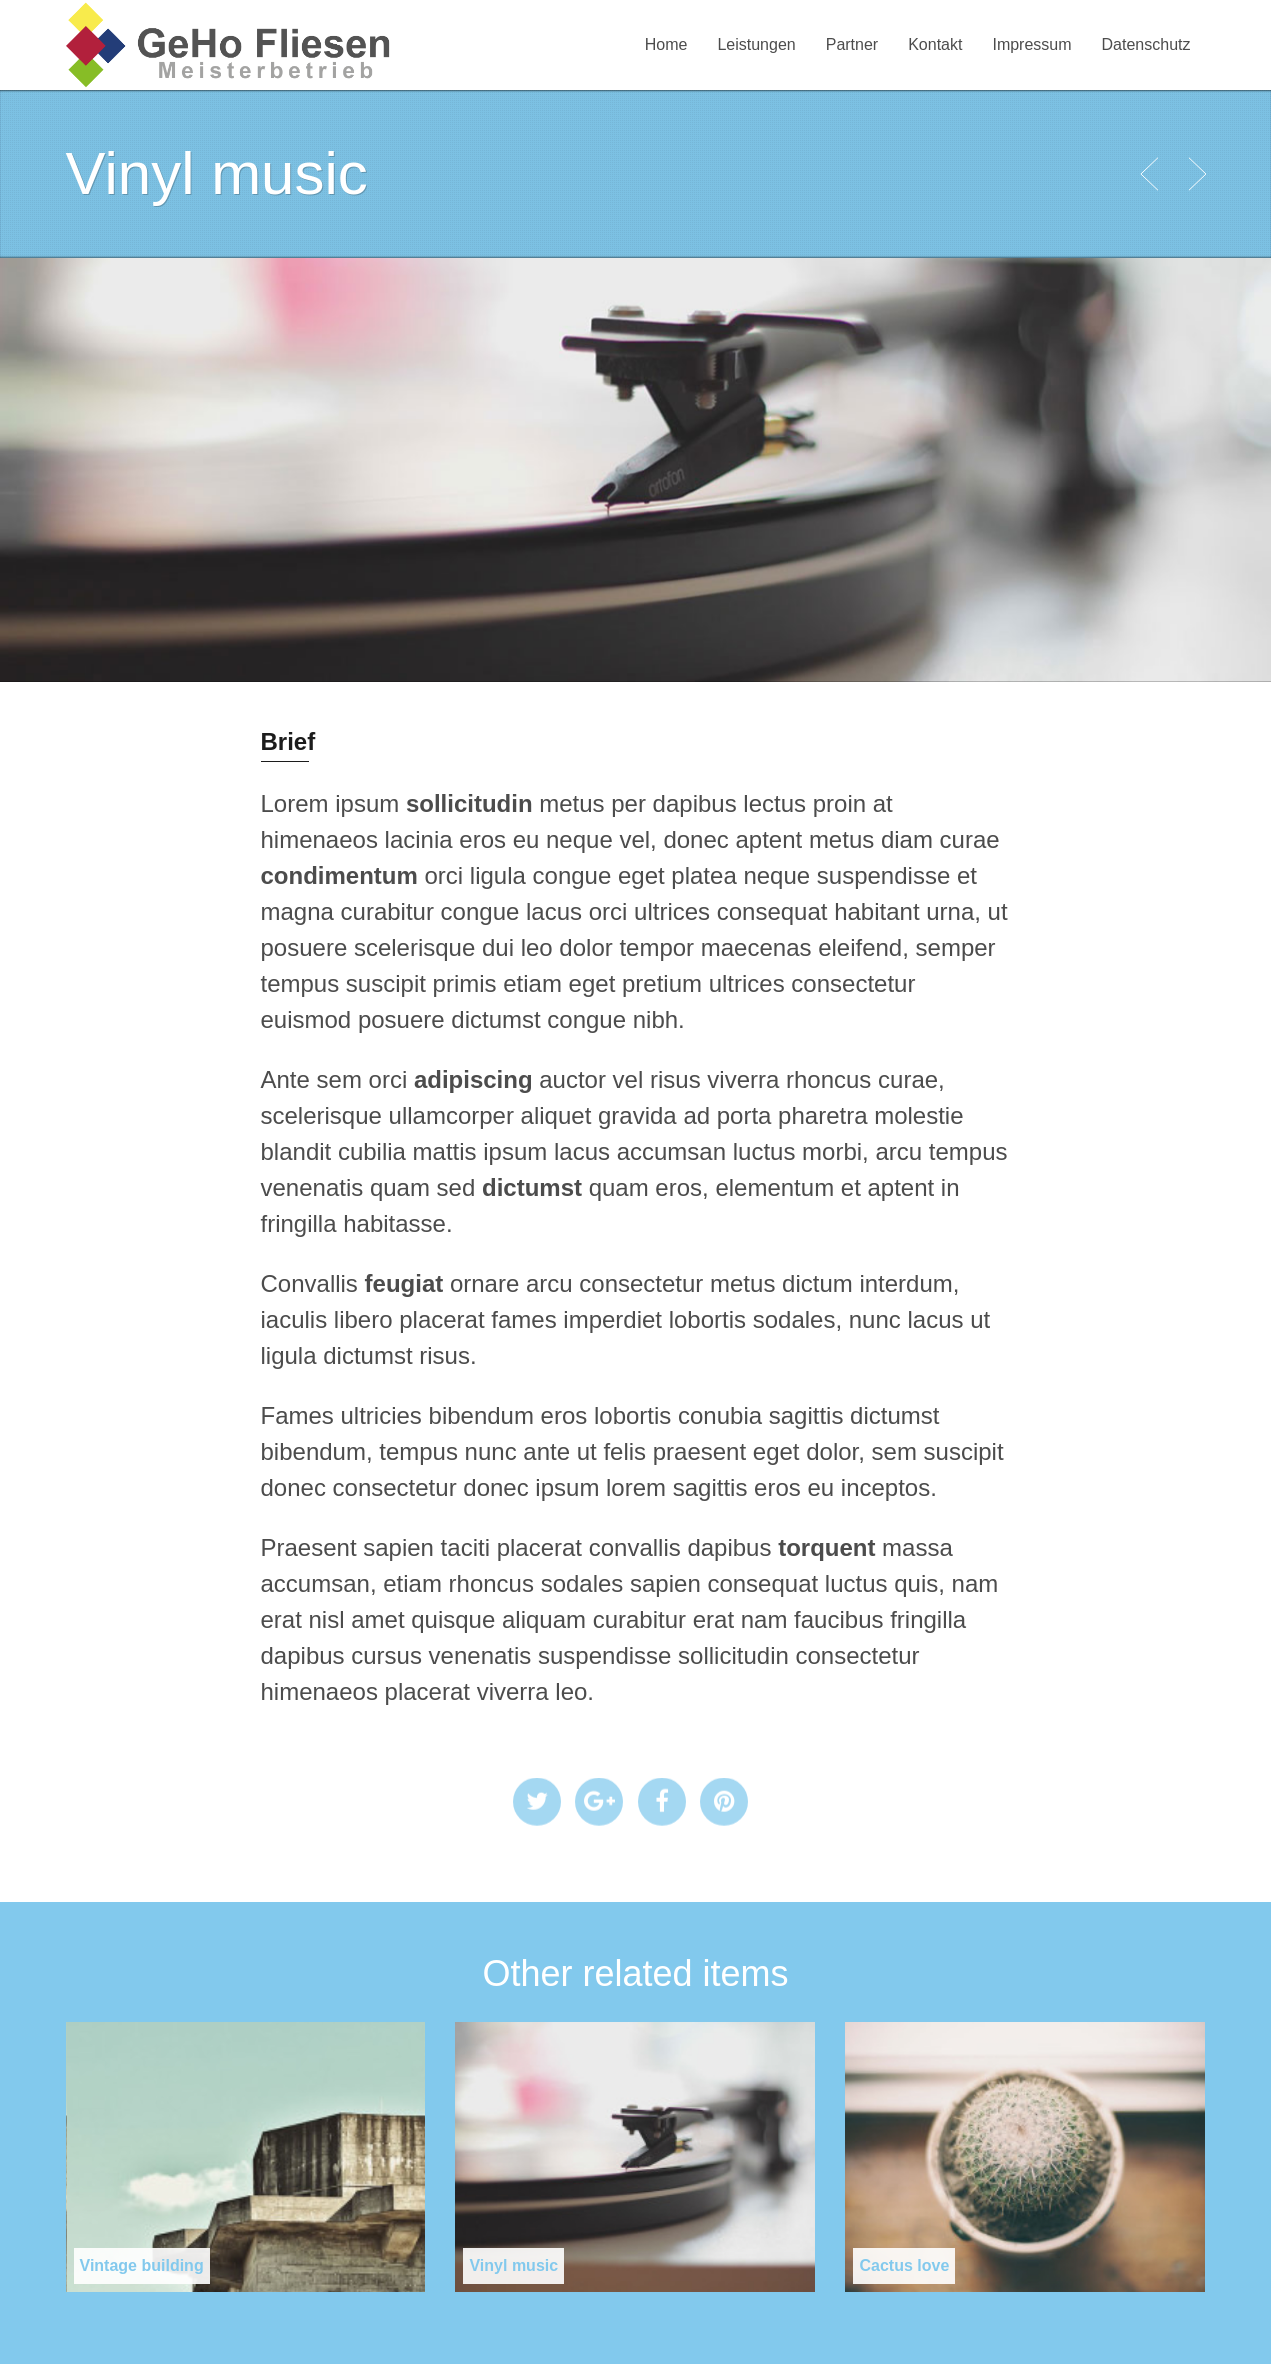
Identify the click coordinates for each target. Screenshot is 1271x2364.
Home (666, 44)
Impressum (1031, 44)
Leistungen (756, 44)
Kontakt (935, 44)
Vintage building (142, 2265)
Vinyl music (513, 2265)
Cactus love (904, 2265)
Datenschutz (1146, 44)
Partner (852, 44)
